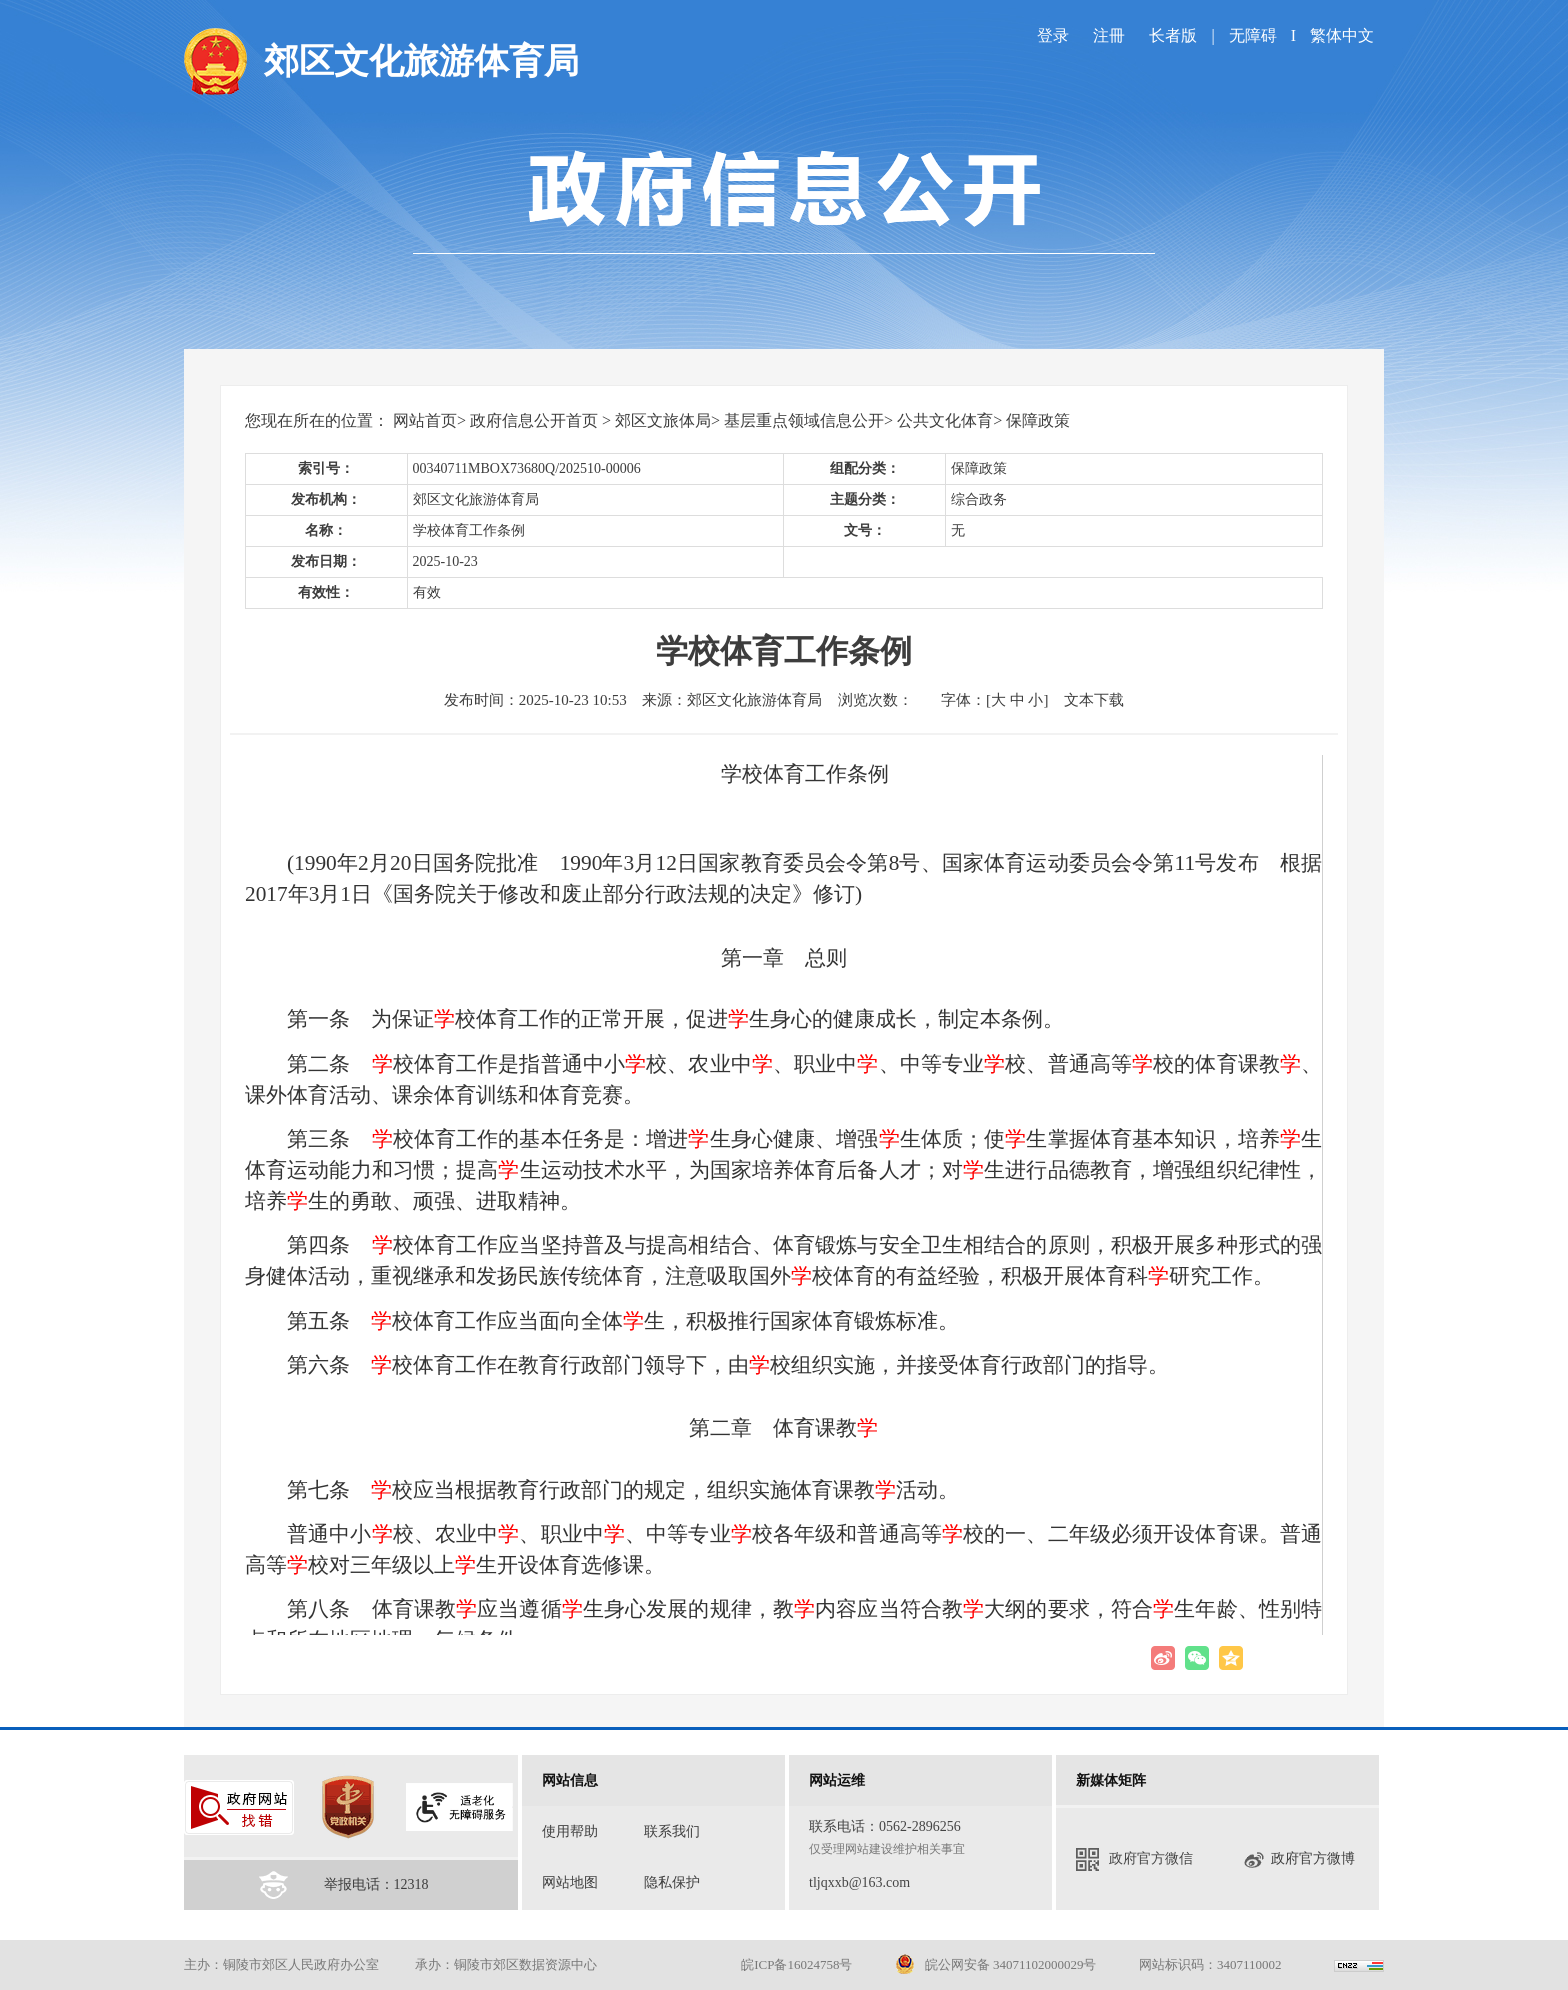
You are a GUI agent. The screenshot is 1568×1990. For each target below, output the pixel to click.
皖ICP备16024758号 (796, 1964)
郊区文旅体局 (663, 420)
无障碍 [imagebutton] (1253, 35)
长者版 (1175, 35)
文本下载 (1094, 700)
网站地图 (570, 1882)
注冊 (1109, 35)
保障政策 (1038, 420)
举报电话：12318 (376, 1884)
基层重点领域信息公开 (804, 420)
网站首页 (425, 420)
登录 (1053, 35)
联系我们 (672, 1831)
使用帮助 (570, 1831)
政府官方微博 (1299, 1860)
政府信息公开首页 (534, 420)
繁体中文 (1342, 35)
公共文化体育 (945, 420)
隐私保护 (672, 1882)
